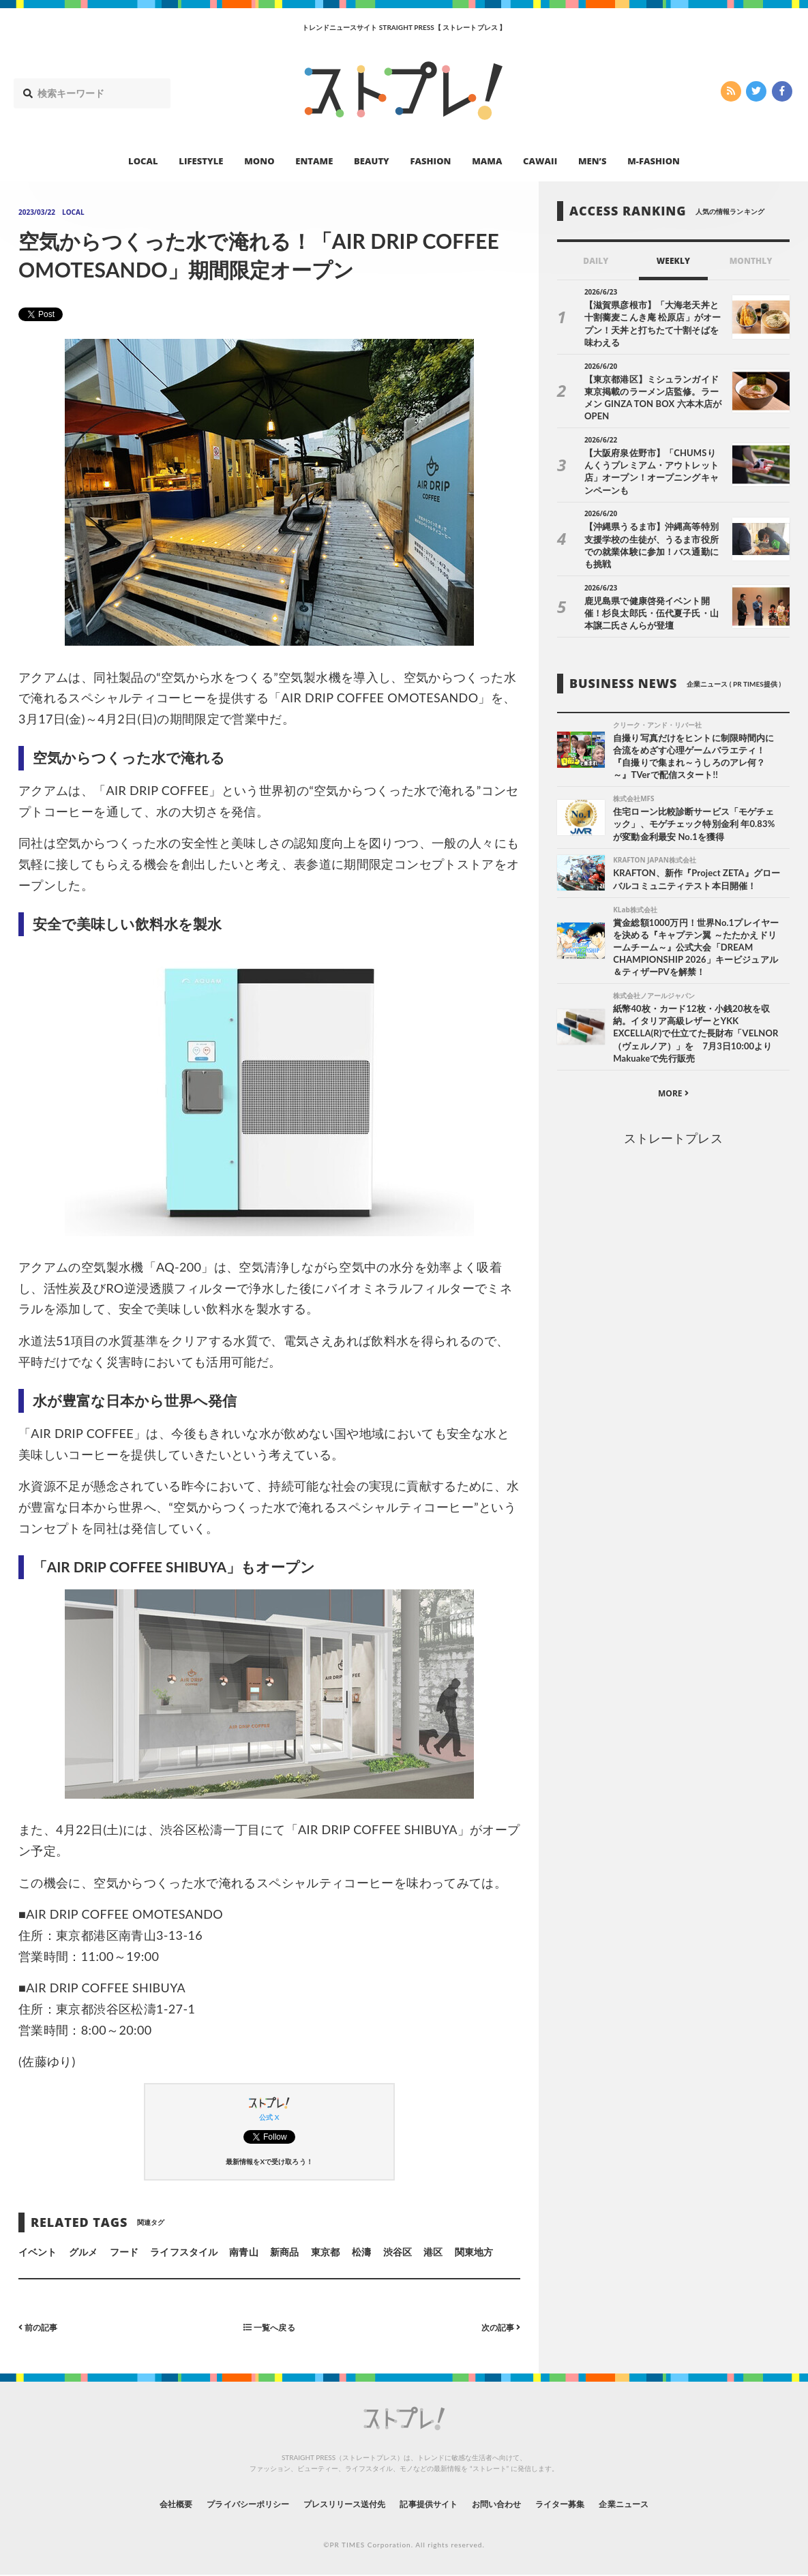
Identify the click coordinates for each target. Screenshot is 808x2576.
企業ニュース (660, 2503)
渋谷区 (397, 2252)
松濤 (361, 2252)
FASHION (430, 161)
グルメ (83, 2252)
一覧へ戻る (269, 2327)
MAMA (487, 161)
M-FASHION (653, 161)
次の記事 (497, 2327)
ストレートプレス (673, 1104)
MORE (673, 1060)
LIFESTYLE (201, 161)
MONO (259, 161)
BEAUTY (371, 161)
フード (124, 2252)
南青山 (243, 2252)
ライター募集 (585, 2503)
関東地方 (474, 2252)
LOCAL (143, 161)
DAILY (595, 261)
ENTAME (314, 161)
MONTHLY (751, 261)
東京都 (325, 2252)
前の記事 (41, 2327)
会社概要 (138, 2503)
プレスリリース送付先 (334, 2503)
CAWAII (540, 161)
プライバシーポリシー (222, 2503)
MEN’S (592, 161)
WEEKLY (673, 261)
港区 (433, 2252)
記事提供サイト (432, 2503)
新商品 (284, 2252)
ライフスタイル (183, 2252)
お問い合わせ (511, 2503)
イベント (37, 2252)
